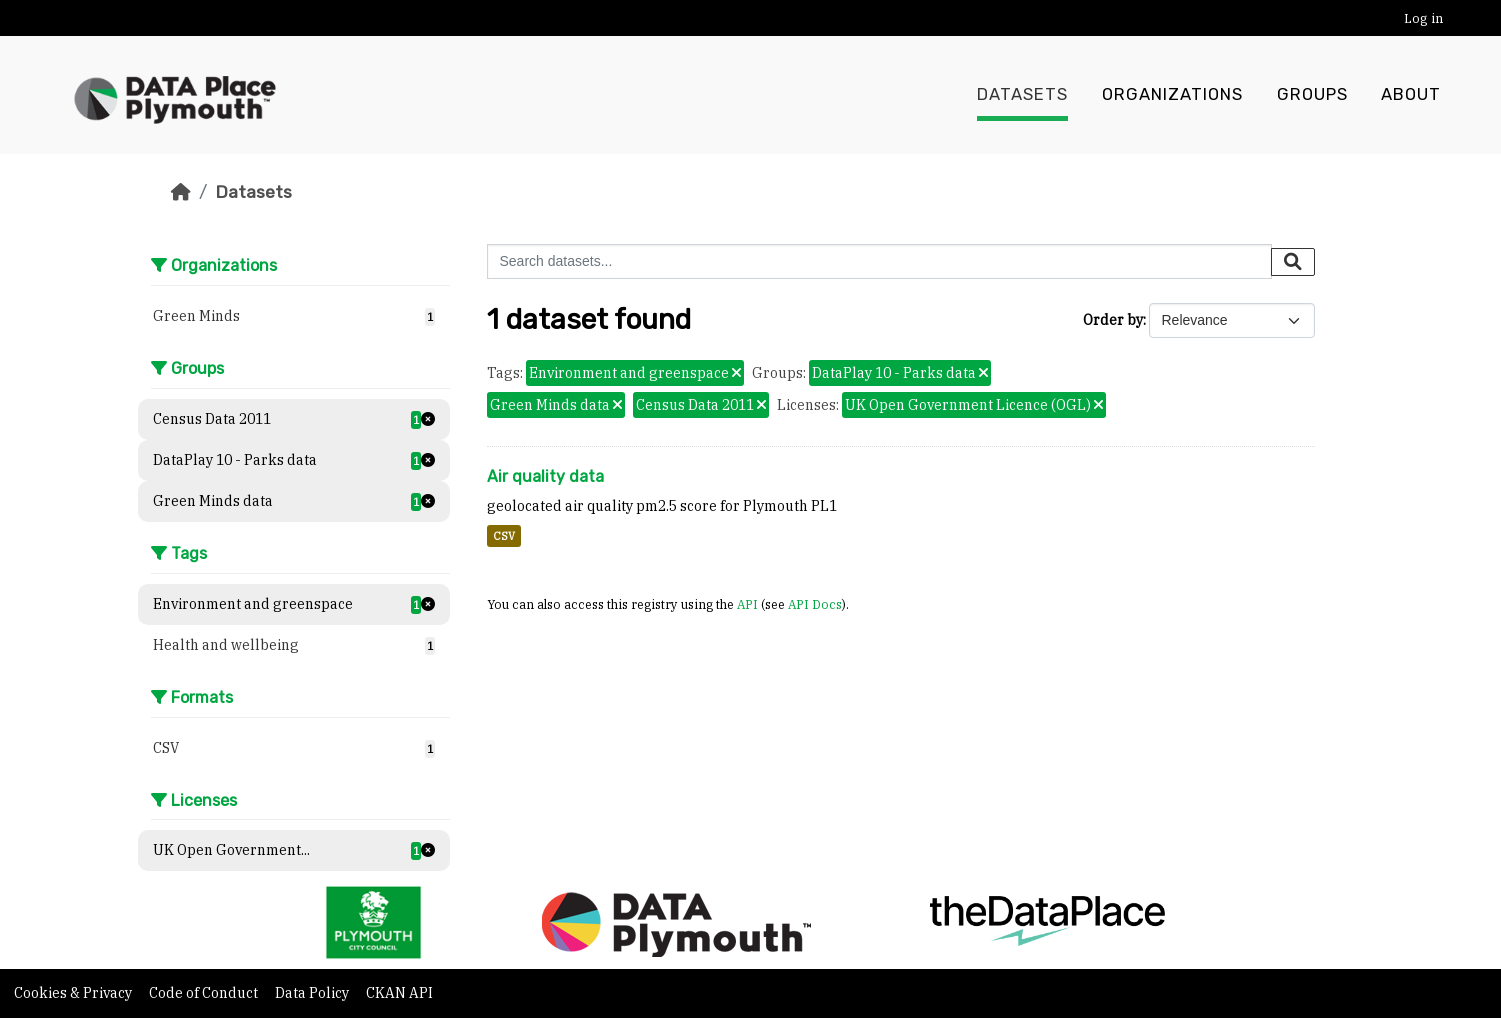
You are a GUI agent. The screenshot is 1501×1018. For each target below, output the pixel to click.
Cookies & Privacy (74, 993)
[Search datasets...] (879, 261)
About (1411, 95)
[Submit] (1293, 262)
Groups (1312, 95)
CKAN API (399, 993)
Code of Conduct (205, 993)
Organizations (1172, 95)
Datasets (1022, 95)
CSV (504, 536)
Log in (1423, 18)
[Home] (181, 192)
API (747, 604)
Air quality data (545, 476)
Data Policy (313, 993)
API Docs (815, 604)
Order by (1113, 320)
